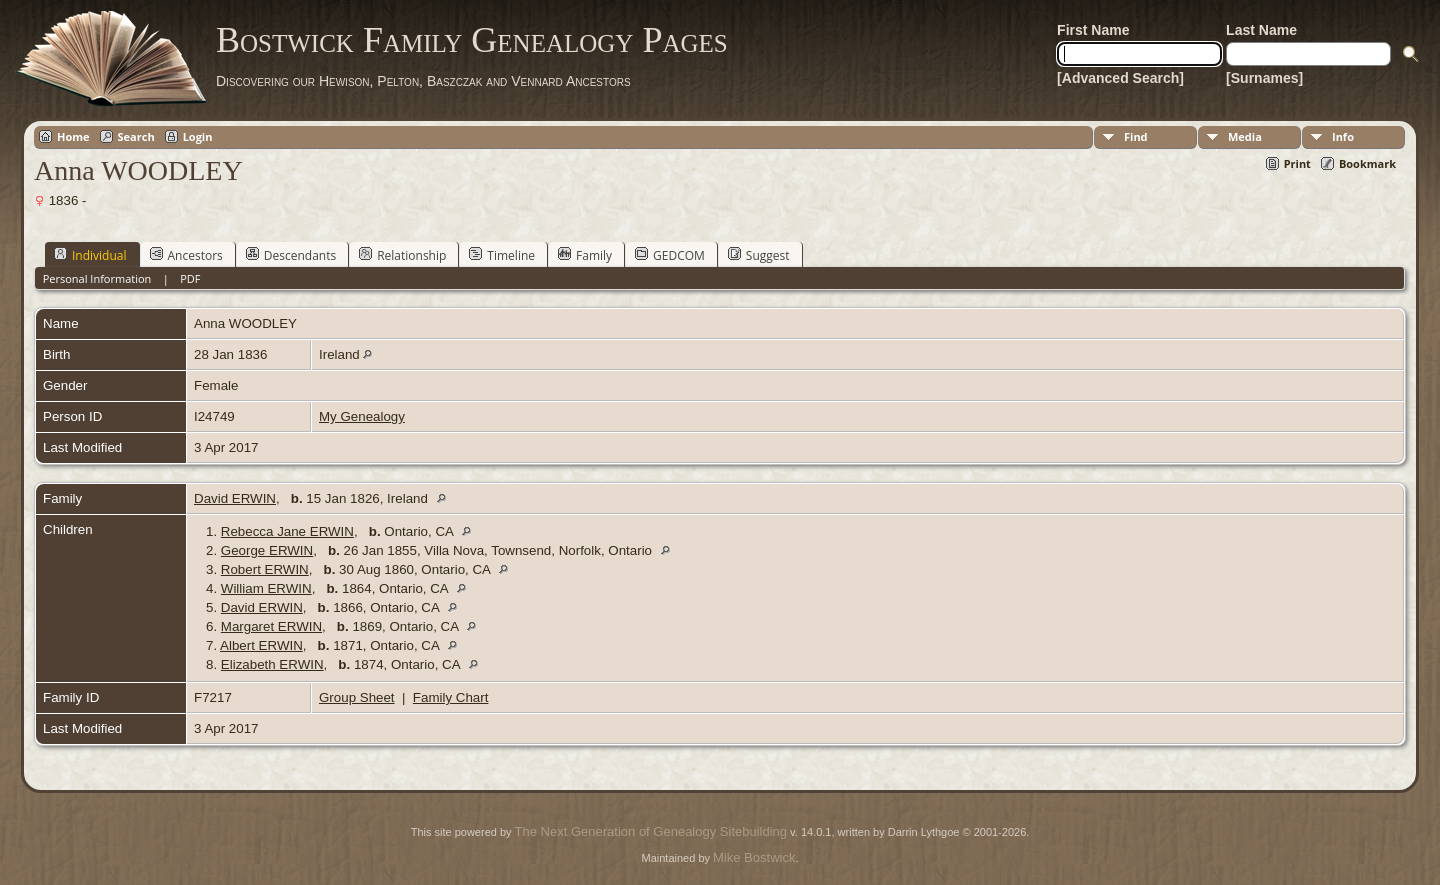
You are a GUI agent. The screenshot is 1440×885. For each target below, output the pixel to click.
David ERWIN (235, 498)
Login (198, 136)
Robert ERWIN (265, 569)
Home (73, 136)
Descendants (291, 255)
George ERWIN (267, 550)
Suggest (759, 255)
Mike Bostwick (754, 857)
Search (136, 136)
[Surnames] (1264, 78)
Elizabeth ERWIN (272, 664)
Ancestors (186, 255)
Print (1297, 163)
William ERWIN (266, 588)
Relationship (402, 255)
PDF (190, 278)
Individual (90, 255)
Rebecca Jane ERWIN (287, 531)
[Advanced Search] (1120, 78)
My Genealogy (362, 416)
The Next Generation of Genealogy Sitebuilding (651, 831)
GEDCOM (670, 255)
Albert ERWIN (261, 645)
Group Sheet (357, 697)
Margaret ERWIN (271, 626)
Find (1136, 136)
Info (1343, 136)
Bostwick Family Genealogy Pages (472, 40)
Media (1245, 136)
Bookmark (1367, 163)
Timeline (502, 255)
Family (585, 255)
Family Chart (451, 697)
